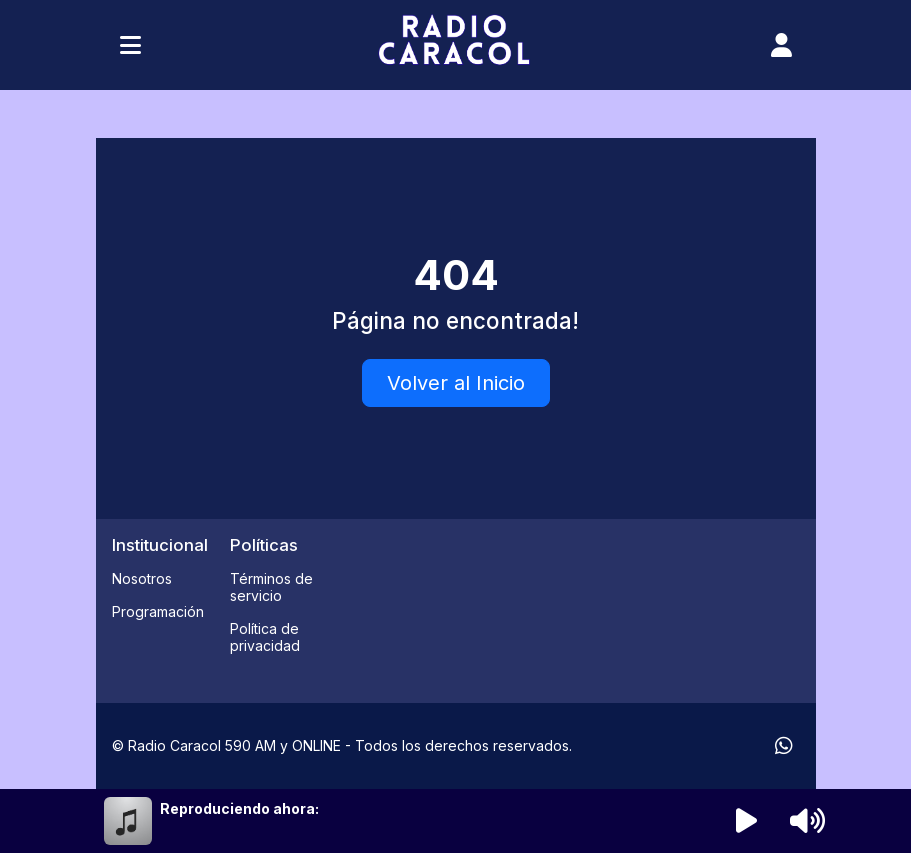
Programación (158, 611)
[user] (781, 45)
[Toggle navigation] (130, 45)
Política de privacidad (265, 637)
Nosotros (142, 578)
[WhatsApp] (784, 746)
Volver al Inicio (456, 383)
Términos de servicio (271, 587)
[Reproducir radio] (746, 821)
